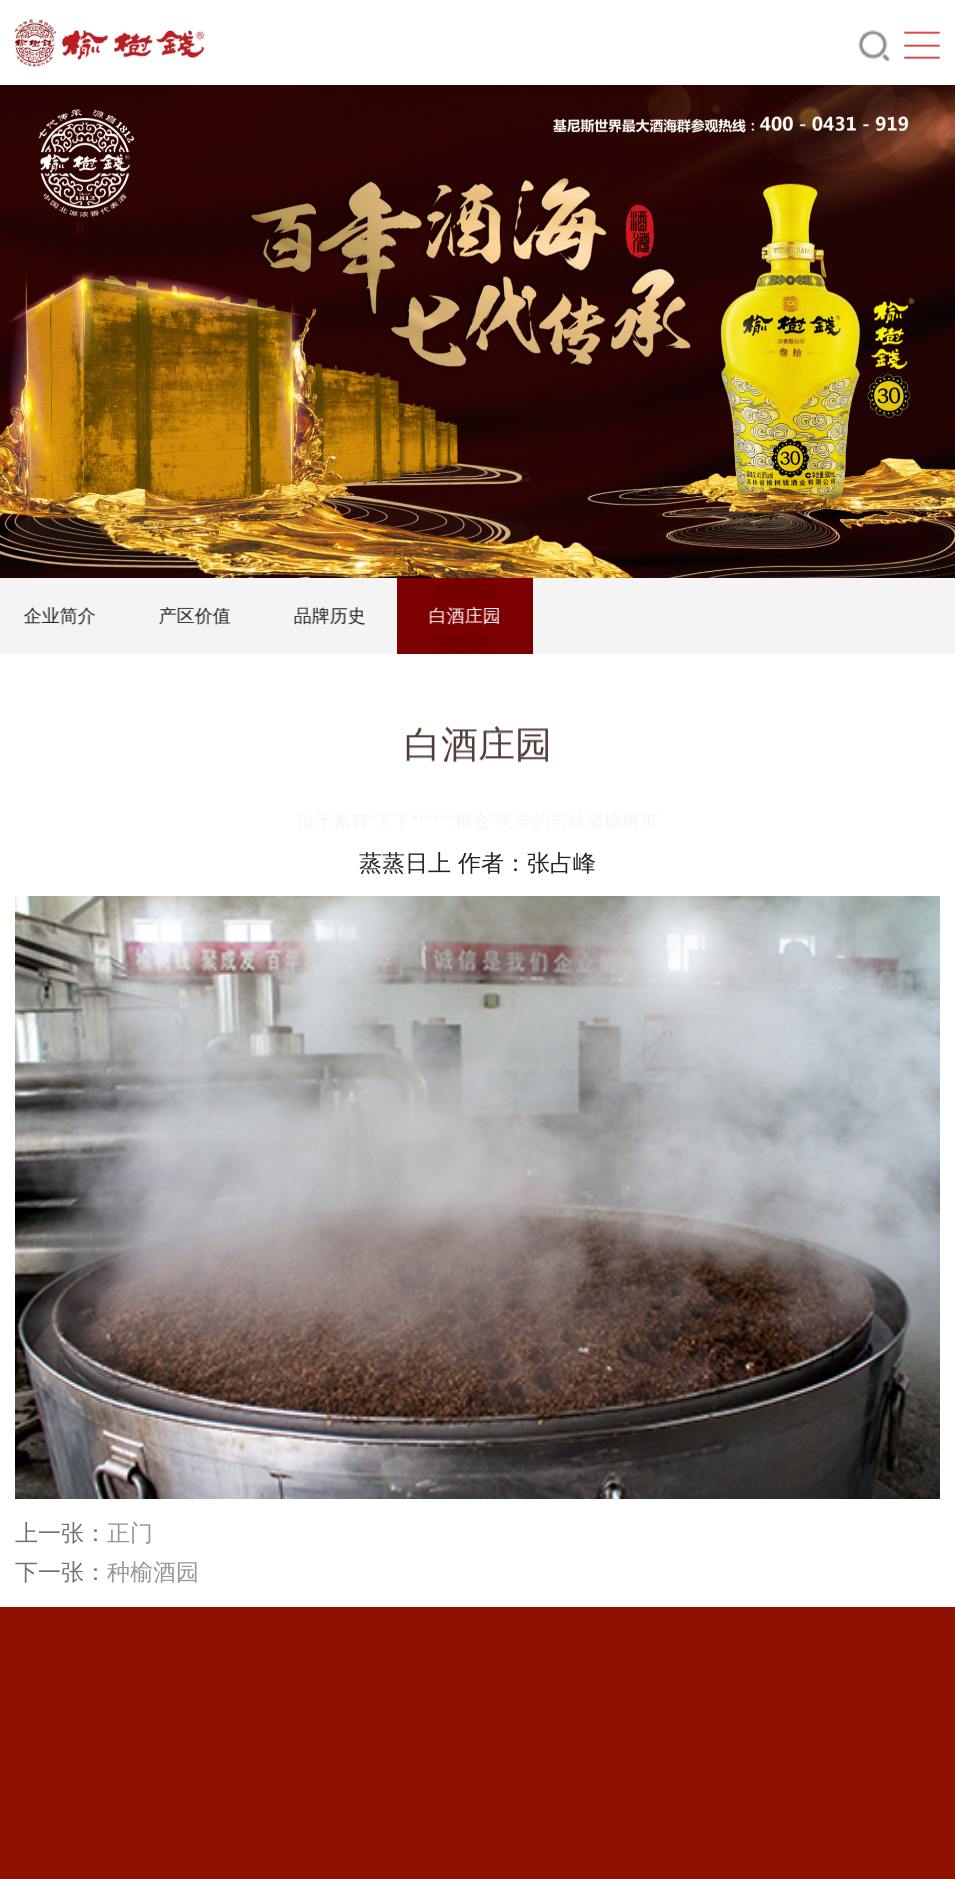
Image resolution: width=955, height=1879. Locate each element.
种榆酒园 (153, 1572)
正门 (130, 1533)
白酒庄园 (486, 615)
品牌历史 (351, 615)
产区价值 (216, 615)
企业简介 (81, 615)
